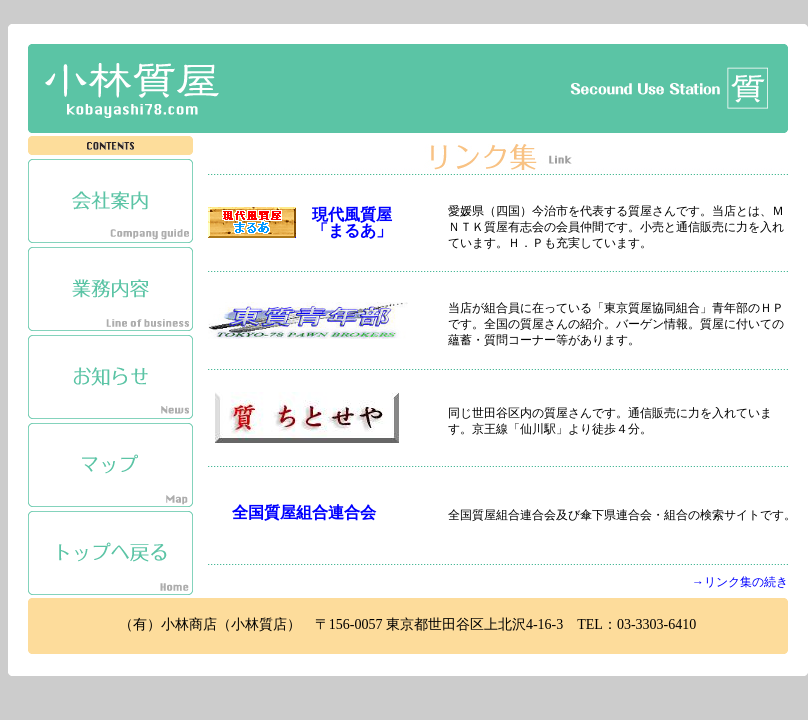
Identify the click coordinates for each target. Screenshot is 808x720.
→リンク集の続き (740, 582)
